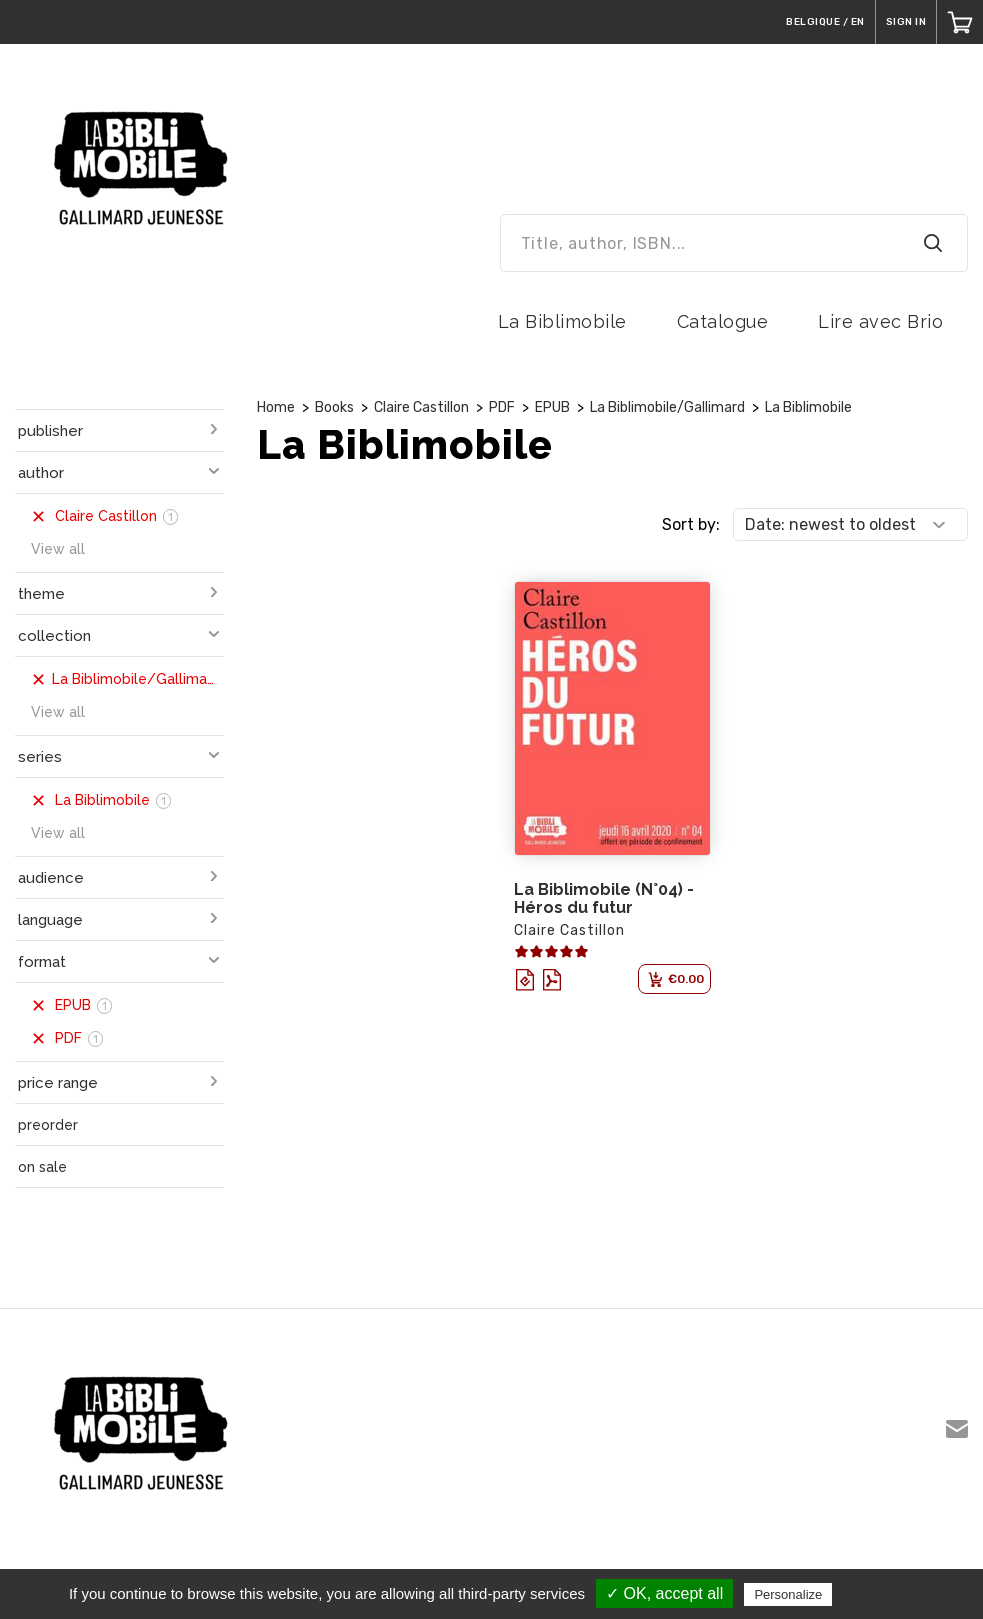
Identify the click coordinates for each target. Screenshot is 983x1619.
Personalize (788, 1594)
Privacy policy (885, 1594)
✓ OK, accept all (664, 1593)
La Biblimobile (562, 321)
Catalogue (723, 321)
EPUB (552, 407)
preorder (48, 1125)
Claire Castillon (421, 407)
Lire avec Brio (880, 321)
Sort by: (691, 524)
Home (276, 407)
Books (334, 407)
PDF (502, 407)
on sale (42, 1167)
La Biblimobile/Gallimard (667, 407)
